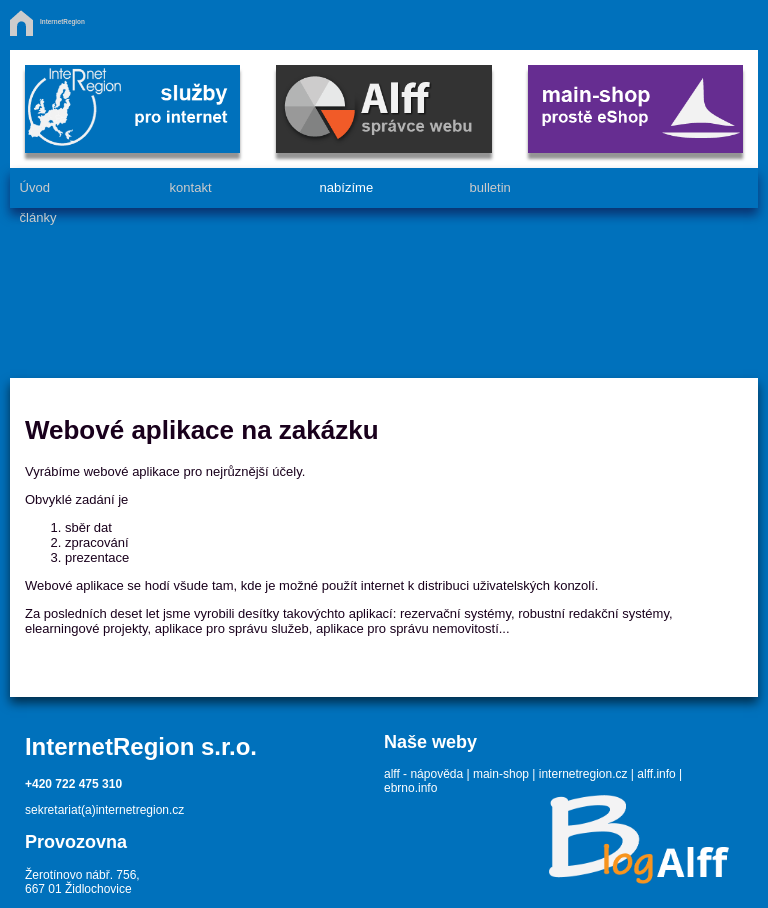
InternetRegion (62, 21)
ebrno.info (410, 788)
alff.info (656, 774)
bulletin (489, 187)
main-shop (501, 774)
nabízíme (346, 187)
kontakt (190, 187)
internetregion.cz (583, 774)
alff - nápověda (423, 774)
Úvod (34, 187)
